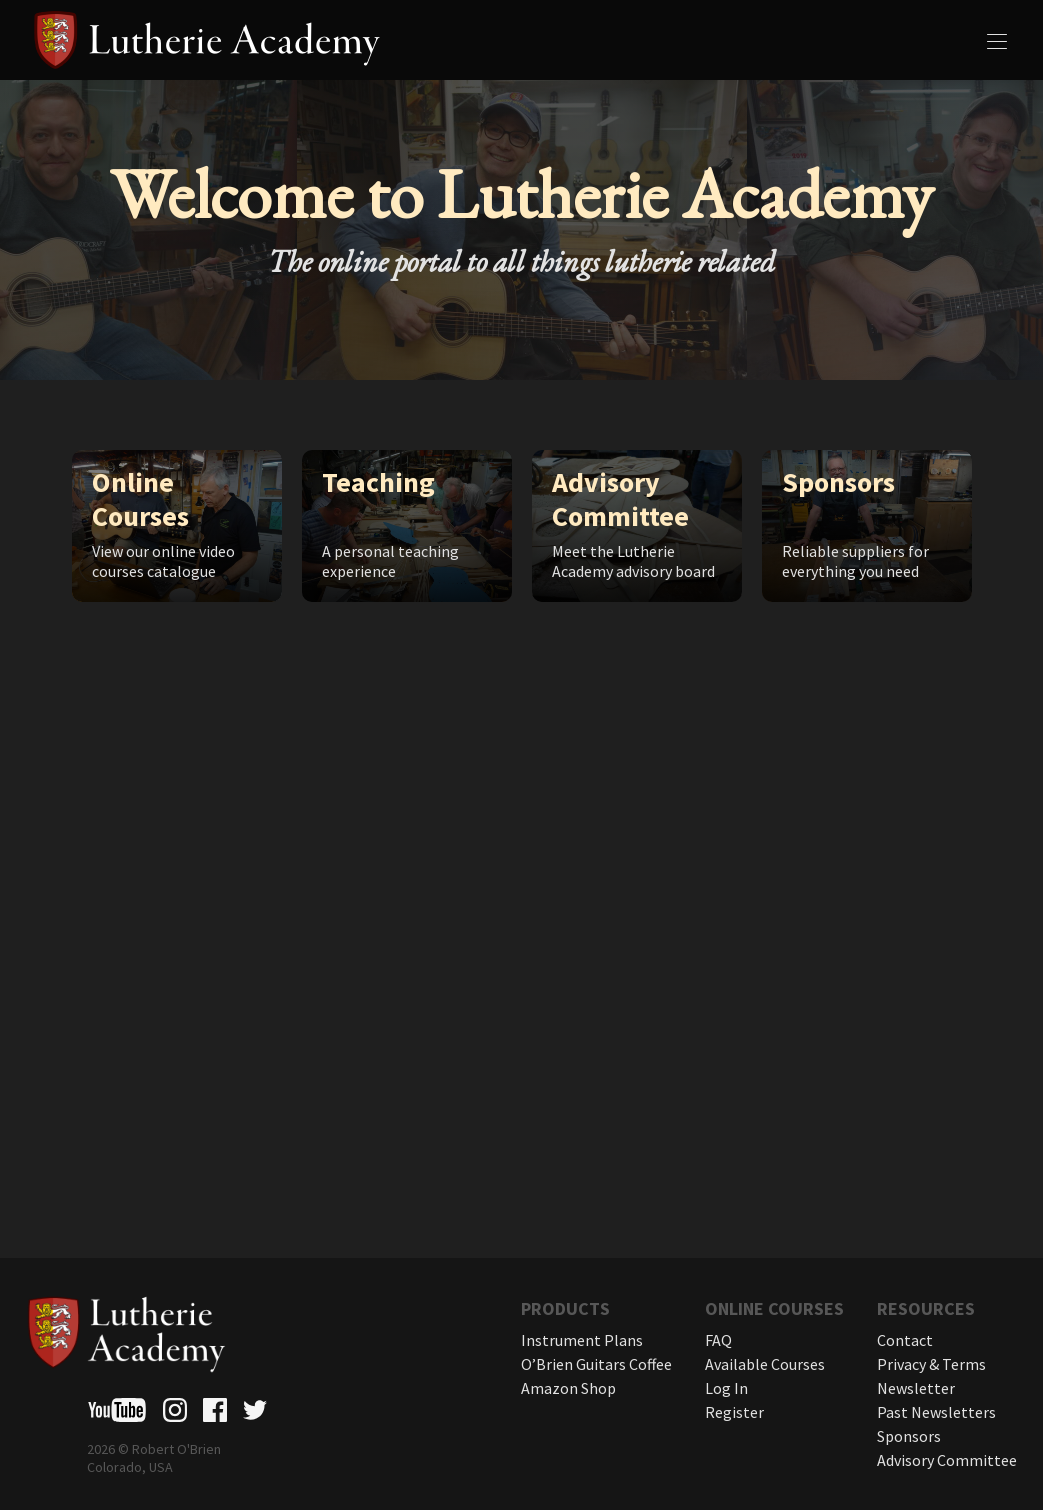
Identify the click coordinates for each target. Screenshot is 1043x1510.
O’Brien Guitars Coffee (596, 1364)
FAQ (718, 1340)
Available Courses (765, 1364)
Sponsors (909, 1436)
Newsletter (916, 1388)
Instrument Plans (582, 1340)
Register (734, 1412)
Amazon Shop (568, 1388)
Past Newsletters (936, 1412)
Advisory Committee (947, 1460)
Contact (905, 1340)
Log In (726, 1388)
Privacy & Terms (931, 1364)
